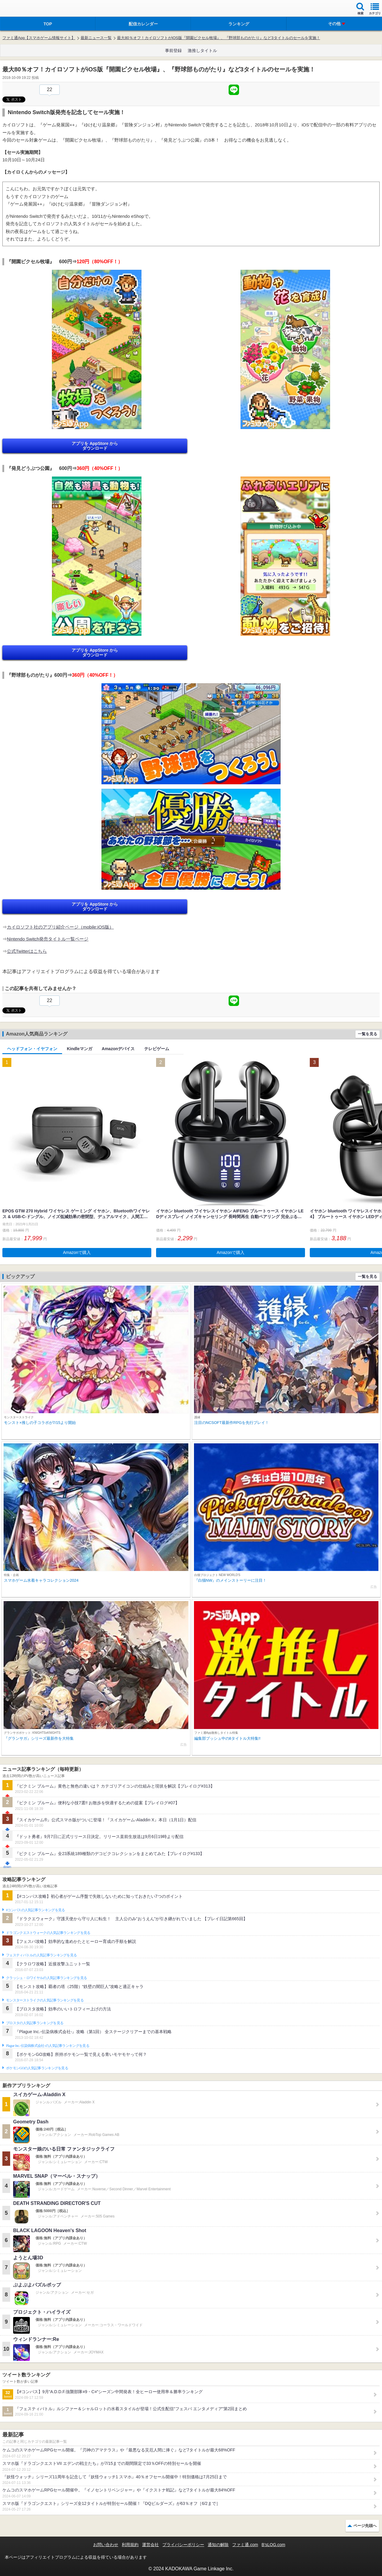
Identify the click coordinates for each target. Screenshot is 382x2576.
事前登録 (173, 50)
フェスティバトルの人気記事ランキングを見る (41, 1955)
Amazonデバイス (118, 1048)
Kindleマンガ (79, 1048)
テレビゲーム (156, 1048)
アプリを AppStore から (95, 446)
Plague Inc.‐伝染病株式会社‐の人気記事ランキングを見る (47, 2045)
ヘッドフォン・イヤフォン (32, 1048)
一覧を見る (367, 1034)
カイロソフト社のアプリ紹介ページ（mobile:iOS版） (60, 926)
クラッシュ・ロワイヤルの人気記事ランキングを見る (46, 1978)
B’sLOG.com (273, 2544)
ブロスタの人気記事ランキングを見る (34, 2023)
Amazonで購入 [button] (77, 1252)
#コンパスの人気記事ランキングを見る (35, 1910)
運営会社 (150, 2544)
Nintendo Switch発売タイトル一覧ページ (47, 938)
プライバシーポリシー (183, 2544)
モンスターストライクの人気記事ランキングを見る (45, 2000)
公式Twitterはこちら (27, 951)
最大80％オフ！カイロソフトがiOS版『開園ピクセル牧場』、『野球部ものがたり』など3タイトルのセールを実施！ (218, 38)
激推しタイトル (202, 50)
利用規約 (130, 2544)
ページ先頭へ (365, 2525)
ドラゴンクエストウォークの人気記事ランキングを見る (48, 1933)
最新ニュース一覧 (96, 38)
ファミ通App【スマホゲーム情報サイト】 (38, 38)
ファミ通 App (22, 9)
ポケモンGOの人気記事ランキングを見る (37, 2068)
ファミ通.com (245, 2544)
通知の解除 (218, 2544)
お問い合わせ (105, 2544)
